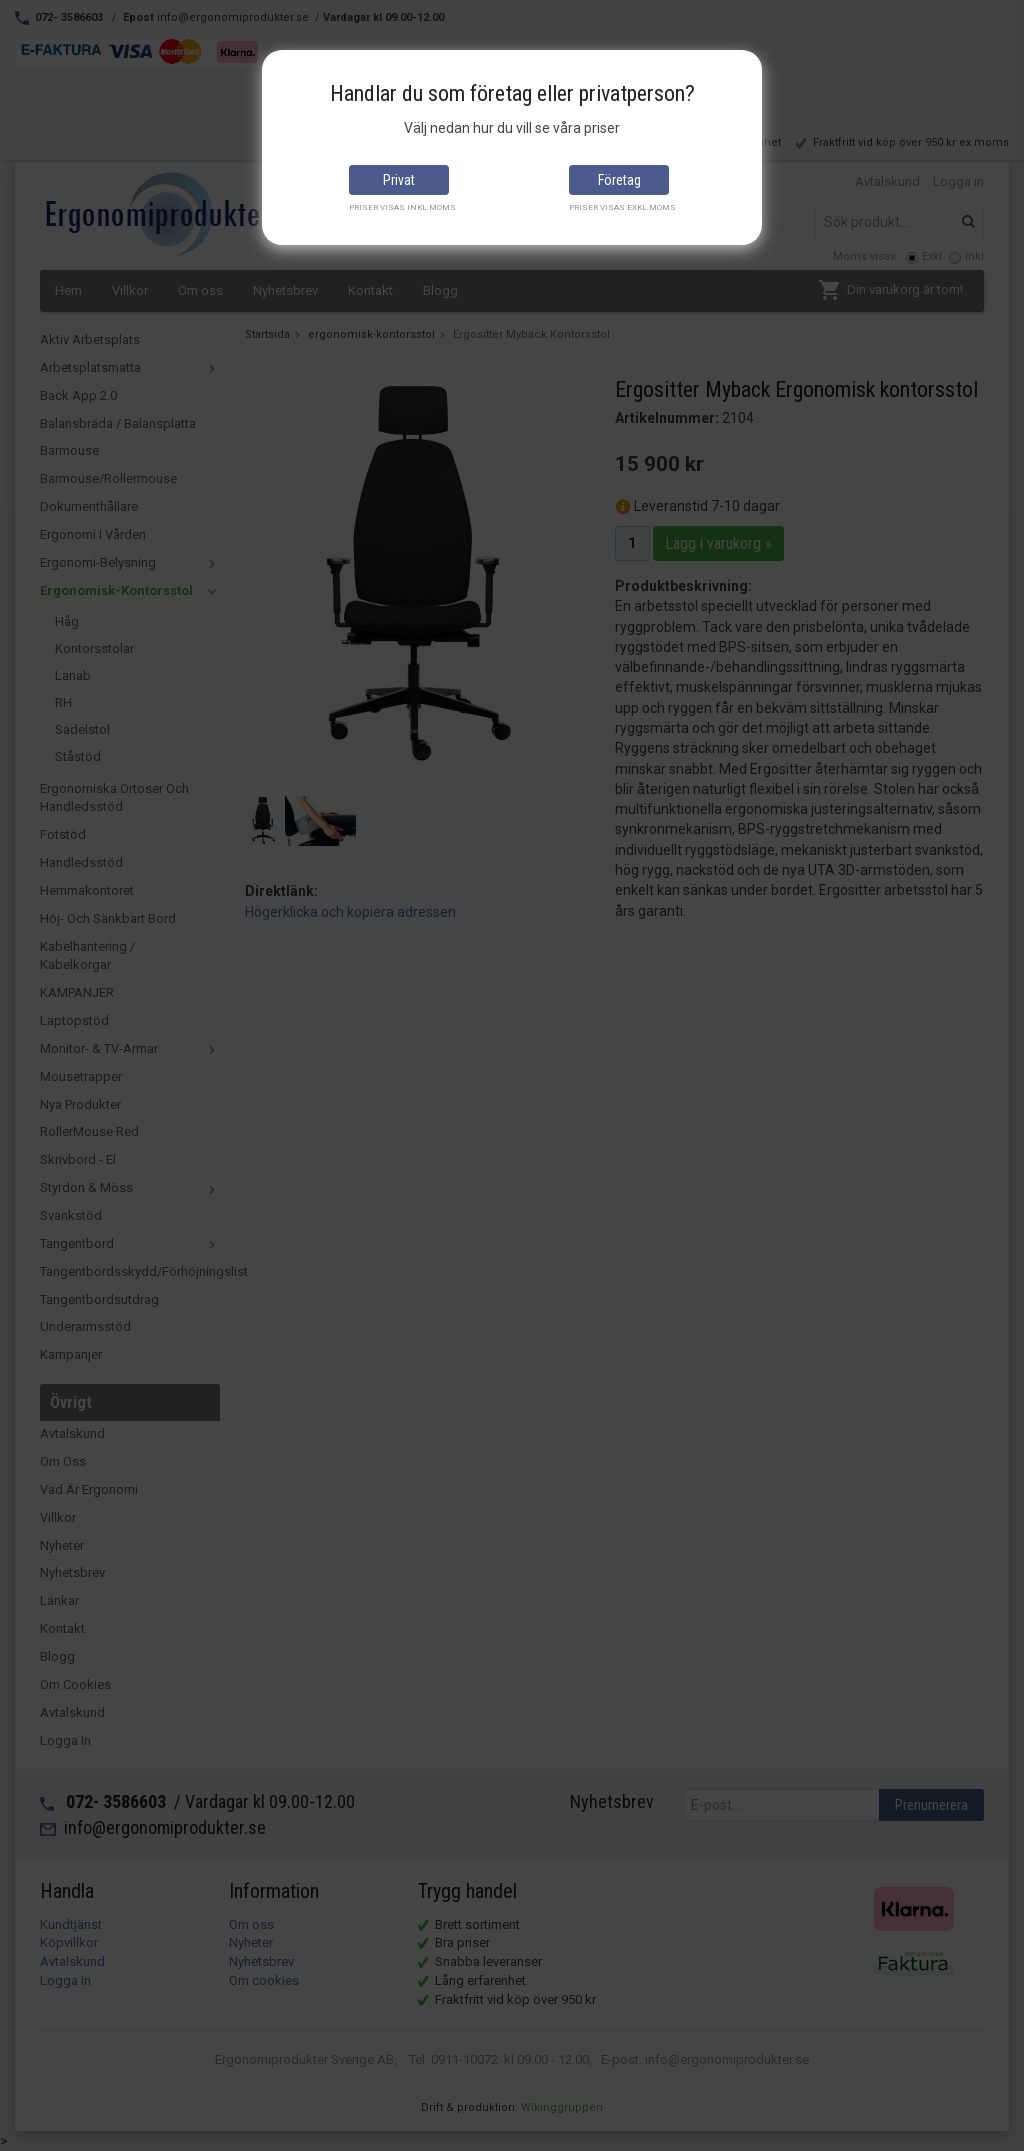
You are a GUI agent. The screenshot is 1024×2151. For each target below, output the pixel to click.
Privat (399, 180)
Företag (619, 180)
